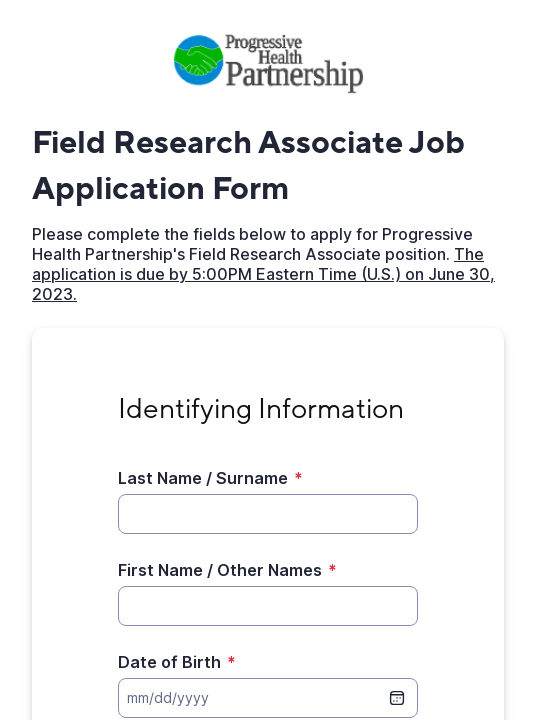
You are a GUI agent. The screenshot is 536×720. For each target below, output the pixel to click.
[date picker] (397, 698)
